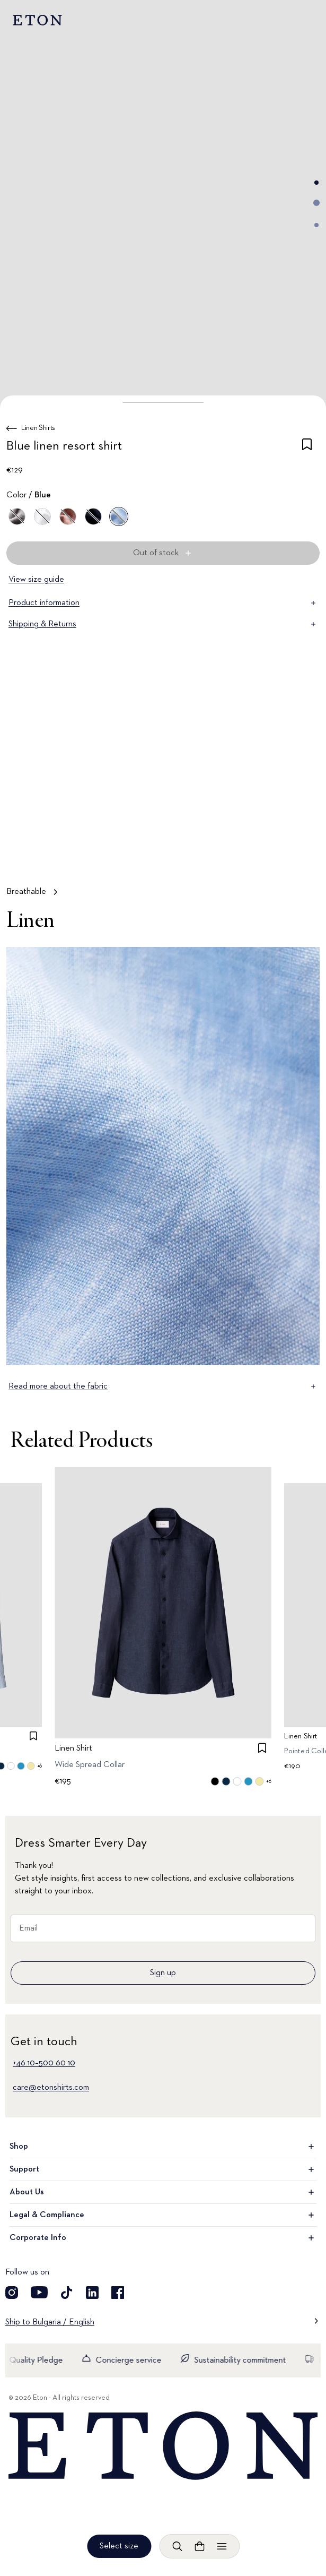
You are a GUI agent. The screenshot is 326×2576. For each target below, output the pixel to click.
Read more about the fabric (163, 1386)
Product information (163, 603)
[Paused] (301, 855)
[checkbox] (307, 448)
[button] (163, 402)
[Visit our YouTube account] (39, 2292)
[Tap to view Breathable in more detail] (163, 804)
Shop (163, 2146)
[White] (42, 516)
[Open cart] (199, 2546)
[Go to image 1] (316, 182)
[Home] (163, 2446)
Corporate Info (163, 2238)
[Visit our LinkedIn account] (92, 2292)
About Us (163, 2192)
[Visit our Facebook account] (117, 2292)
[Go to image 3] (316, 225)
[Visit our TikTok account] (66, 2292)
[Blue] (93, 516)
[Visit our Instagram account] (11, 2292)
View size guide (36, 579)
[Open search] (177, 2546)
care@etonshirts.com (51, 2087)
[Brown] (67, 516)
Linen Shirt (73, 1748)
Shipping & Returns (163, 624)
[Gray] (16, 516)
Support (163, 2169)
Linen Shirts (38, 428)
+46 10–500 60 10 (44, 2063)
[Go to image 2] (316, 203)
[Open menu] (221, 2546)
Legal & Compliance (163, 2215)
